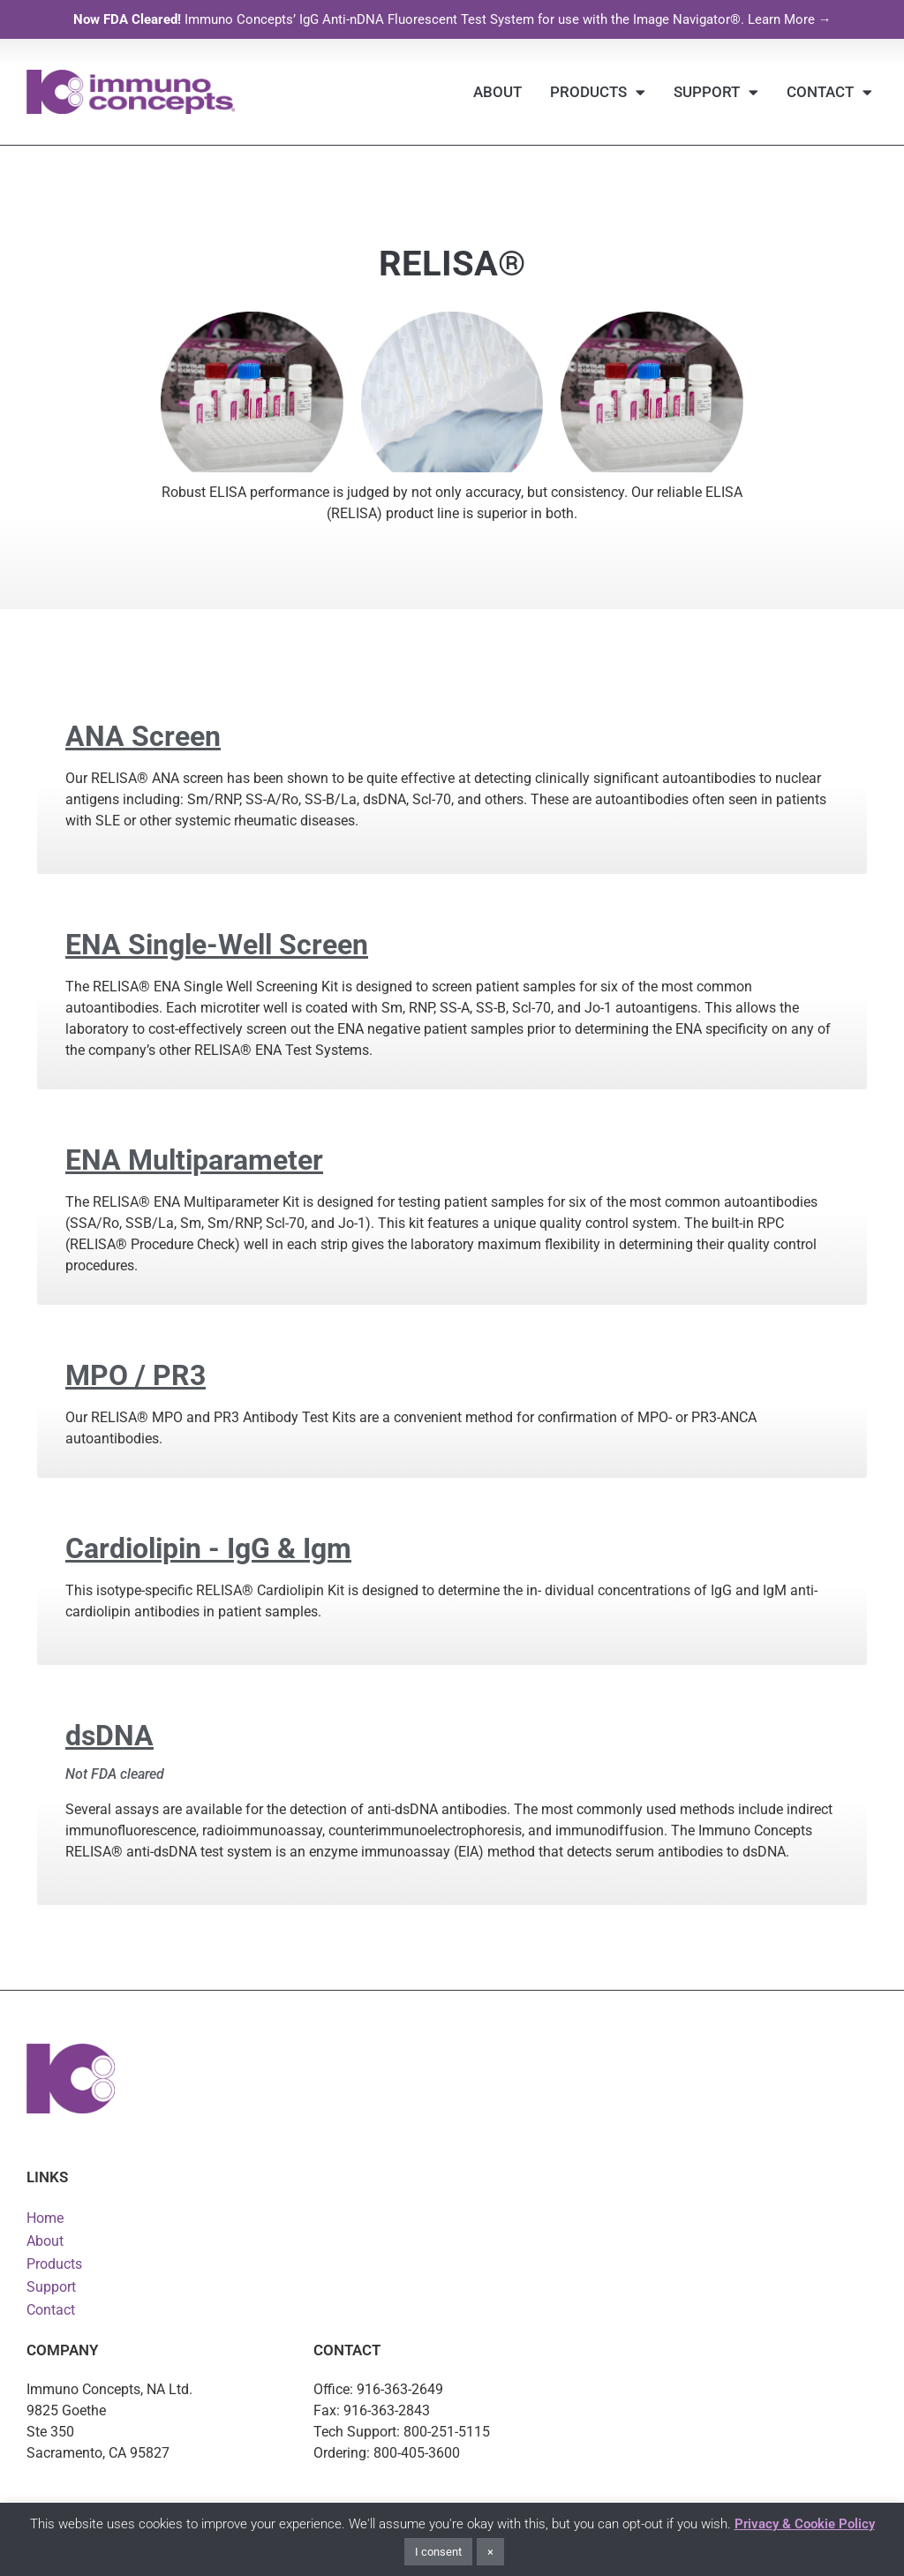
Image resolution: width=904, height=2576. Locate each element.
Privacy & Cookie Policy (804, 2524)
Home (45, 2218)
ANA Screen (143, 736)
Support (716, 92)
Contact (829, 92)
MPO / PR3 (135, 1375)
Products (597, 92)
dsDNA (109, 1735)
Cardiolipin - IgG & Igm (208, 1548)
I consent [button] (438, 2551)
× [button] (490, 2551)
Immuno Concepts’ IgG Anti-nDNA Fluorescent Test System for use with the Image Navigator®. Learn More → (452, 19)
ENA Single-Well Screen (216, 944)
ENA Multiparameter (194, 1160)
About (497, 92)
